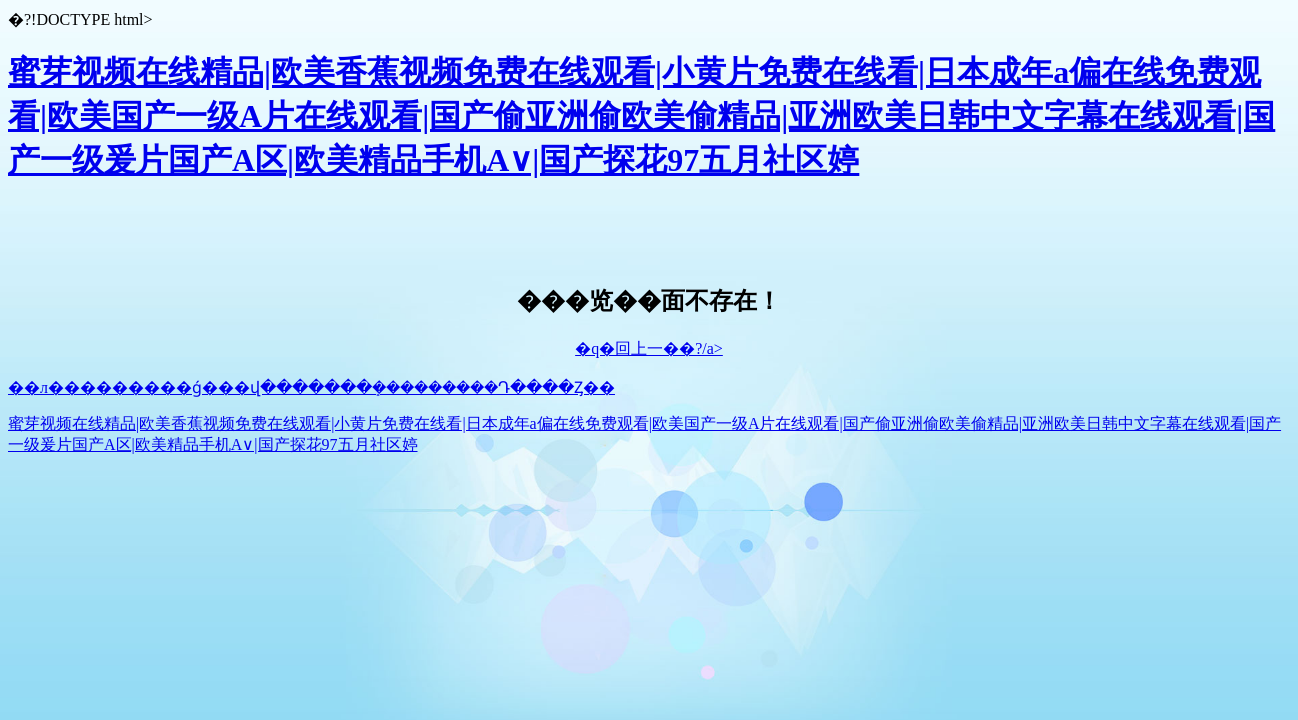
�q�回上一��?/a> (649, 348)
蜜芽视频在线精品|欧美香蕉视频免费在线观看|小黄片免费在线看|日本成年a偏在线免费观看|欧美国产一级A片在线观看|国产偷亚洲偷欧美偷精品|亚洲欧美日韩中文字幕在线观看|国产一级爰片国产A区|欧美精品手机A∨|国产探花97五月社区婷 (641, 116)
